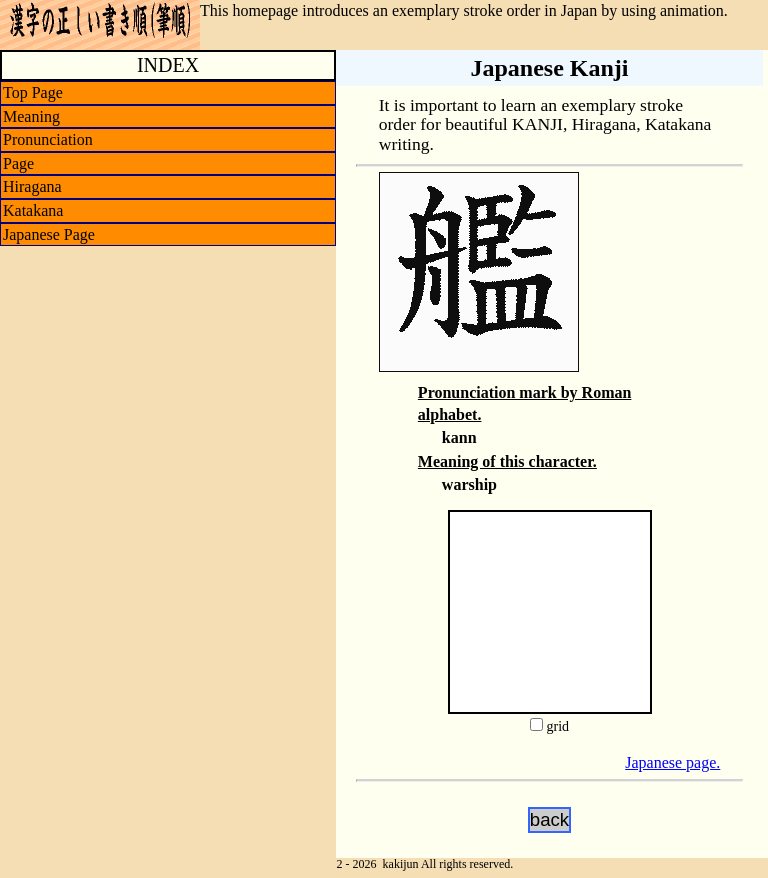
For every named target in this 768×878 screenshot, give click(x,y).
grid (557, 726)
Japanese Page (49, 234)
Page (18, 163)
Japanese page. (672, 762)
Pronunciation (48, 139)
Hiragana (32, 186)
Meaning (31, 116)
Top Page (33, 92)
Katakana (33, 210)
